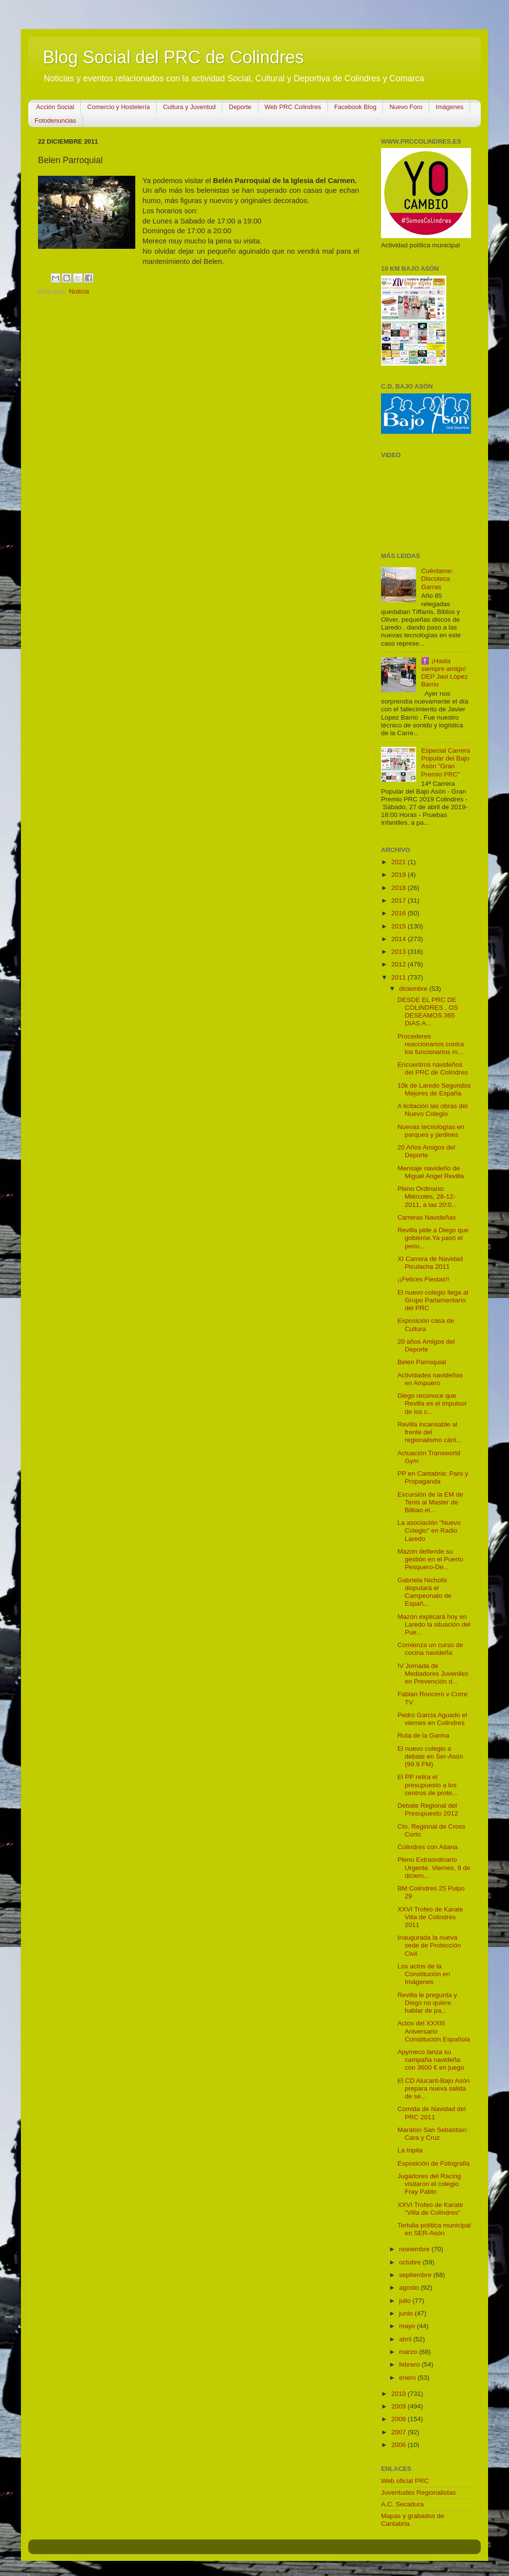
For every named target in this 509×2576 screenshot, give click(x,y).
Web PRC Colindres (293, 107)
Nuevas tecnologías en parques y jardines (431, 1130)
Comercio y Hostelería (118, 107)
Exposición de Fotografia (434, 2163)
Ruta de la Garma (424, 1735)
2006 (399, 2444)
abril (406, 2339)
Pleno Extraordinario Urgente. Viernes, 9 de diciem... (434, 1867)
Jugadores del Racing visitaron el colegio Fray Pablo (429, 2183)
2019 (399, 874)
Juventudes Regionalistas (418, 2492)
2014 (399, 939)
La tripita (410, 2150)
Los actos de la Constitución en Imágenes (424, 1974)
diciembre (414, 988)
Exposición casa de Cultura (426, 1324)
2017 (399, 900)
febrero (410, 2364)
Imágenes (449, 107)
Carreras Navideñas (427, 1217)
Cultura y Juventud (189, 107)
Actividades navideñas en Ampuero (430, 1379)
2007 (399, 2432)
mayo (408, 2326)
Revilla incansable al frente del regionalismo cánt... (430, 1432)
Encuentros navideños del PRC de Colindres (433, 1068)
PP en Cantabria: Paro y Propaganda (433, 1477)
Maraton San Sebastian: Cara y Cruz (433, 2133)
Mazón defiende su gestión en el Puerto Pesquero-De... (430, 1559)
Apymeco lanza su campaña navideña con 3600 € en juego (431, 2059)
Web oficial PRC (405, 2480)
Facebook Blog (355, 107)
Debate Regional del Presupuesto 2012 (428, 1809)
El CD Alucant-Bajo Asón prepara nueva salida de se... (434, 2088)
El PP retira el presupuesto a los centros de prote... (428, 1784)
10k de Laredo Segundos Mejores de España (434, 1089)
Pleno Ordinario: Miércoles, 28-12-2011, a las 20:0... (427, 1196)
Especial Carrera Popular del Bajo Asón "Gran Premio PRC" (445, 762)
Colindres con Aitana (428, 1847)
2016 (399, 913)
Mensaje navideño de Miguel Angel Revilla (431, 1172)
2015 (399, 926)
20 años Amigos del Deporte (426, 1345)
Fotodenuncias (55, 120)
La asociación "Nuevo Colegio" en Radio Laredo (429, 1530)
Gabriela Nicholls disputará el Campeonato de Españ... (425, 1592)
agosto (409, 2287)
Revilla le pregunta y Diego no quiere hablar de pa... (427, 2002)
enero (408, 2377)
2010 (399, 2393)
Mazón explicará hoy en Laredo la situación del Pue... (434, 1624)
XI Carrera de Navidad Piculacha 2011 (430, 1262)
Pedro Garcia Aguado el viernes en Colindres (432, 1718)
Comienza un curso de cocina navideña (430, 1648)
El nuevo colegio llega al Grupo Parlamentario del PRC (433, 1300)
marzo (409, 2351)
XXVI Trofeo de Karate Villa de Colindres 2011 (430, 1917)
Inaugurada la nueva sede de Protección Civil (429, 1945)
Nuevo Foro (405, 107)
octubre (411, 2262)
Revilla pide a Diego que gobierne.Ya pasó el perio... (433, 1237)
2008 (399, 2419)
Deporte (240, 107)
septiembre (416, 2275)
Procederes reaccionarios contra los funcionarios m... (431, 1044)
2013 (399, 951)
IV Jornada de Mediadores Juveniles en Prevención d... (433, 1673)
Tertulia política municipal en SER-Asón (434, 2229)
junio (407, 2313)
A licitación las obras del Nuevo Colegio (433, 1109)
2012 (399, 964)
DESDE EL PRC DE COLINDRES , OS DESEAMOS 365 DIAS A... (428, 1011)
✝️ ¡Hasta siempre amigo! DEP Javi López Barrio (444, 672)
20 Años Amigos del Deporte (426, 1151)
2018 (399, 887)
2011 (399, 977)
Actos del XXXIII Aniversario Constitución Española (434, 2031)
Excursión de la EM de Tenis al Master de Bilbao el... (430, 1502)
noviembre (415, 2249)
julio (406, 2300)
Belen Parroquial (422, 1362)
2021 (399, 862)
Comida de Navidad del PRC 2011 (432, 2112)
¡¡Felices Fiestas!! (424, 1279)
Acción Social (55, 107)
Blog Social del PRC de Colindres (173, 57)
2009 (399, 2406)
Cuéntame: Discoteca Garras (437, 578)
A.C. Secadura (402, 2504)
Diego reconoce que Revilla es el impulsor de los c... (432, 1403)
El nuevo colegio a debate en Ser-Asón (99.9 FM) (430, 1756)
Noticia (79, 291)
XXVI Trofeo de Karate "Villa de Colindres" (430, 2208)
